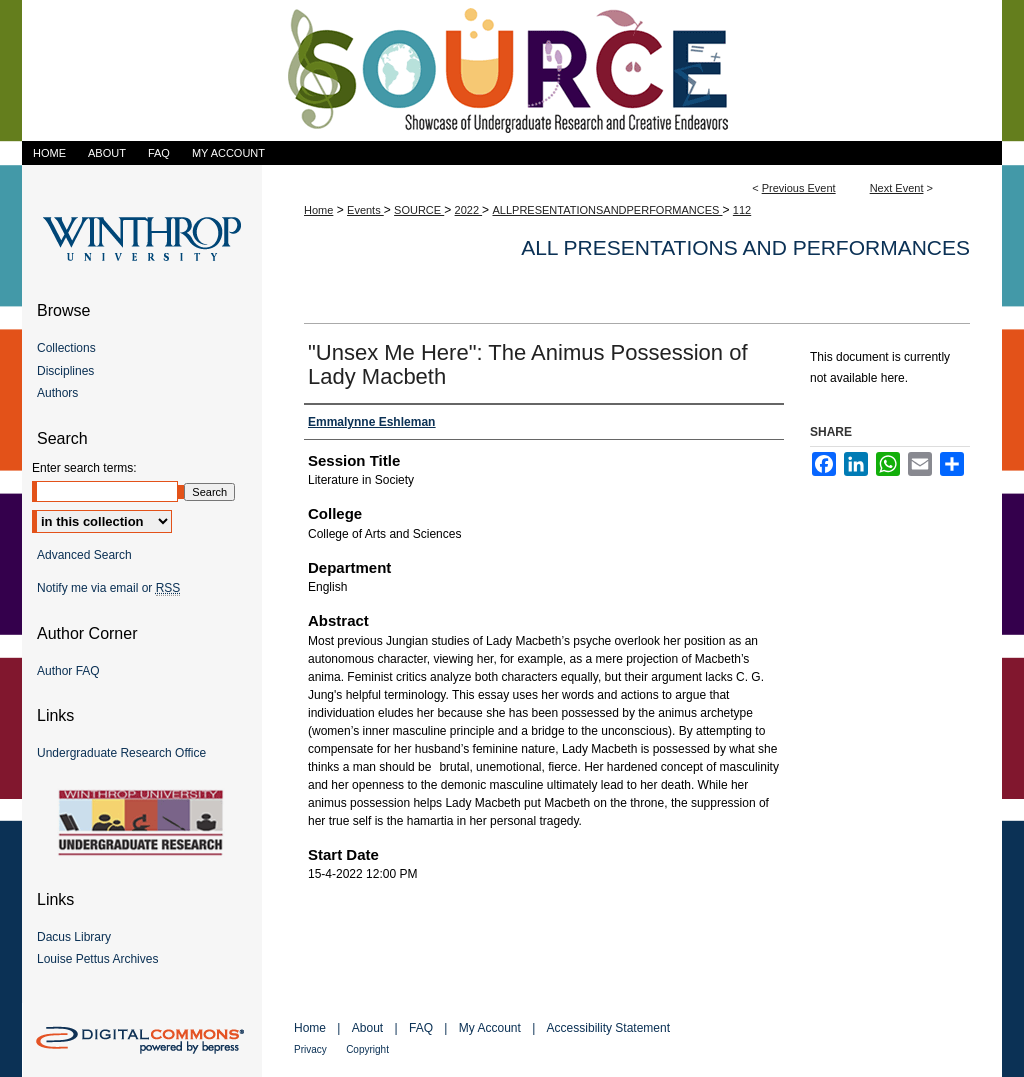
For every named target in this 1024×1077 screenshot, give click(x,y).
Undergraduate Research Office (121, 753)
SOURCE (419, 210)
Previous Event (799, 188)
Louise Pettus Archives (97, 959)
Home (318, 210)
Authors (57, 393)
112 (742, 210)
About (367, 1028)
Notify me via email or (108, 588)
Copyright (367, 1049)
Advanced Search (84, 555)
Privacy (310, 1049)
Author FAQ (68, 671)
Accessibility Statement (608, 1028)
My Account (490, 1028)
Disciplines (65, 371)
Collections (66, 348)
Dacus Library (74, 937)
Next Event (897, 188)
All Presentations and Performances (745, 247)
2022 (469, 210)
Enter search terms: (84, 468)
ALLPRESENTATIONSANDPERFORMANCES (607, 210)
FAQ (421, 1028)
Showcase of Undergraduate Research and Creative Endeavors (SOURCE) (512, 70)
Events (365, 210)
